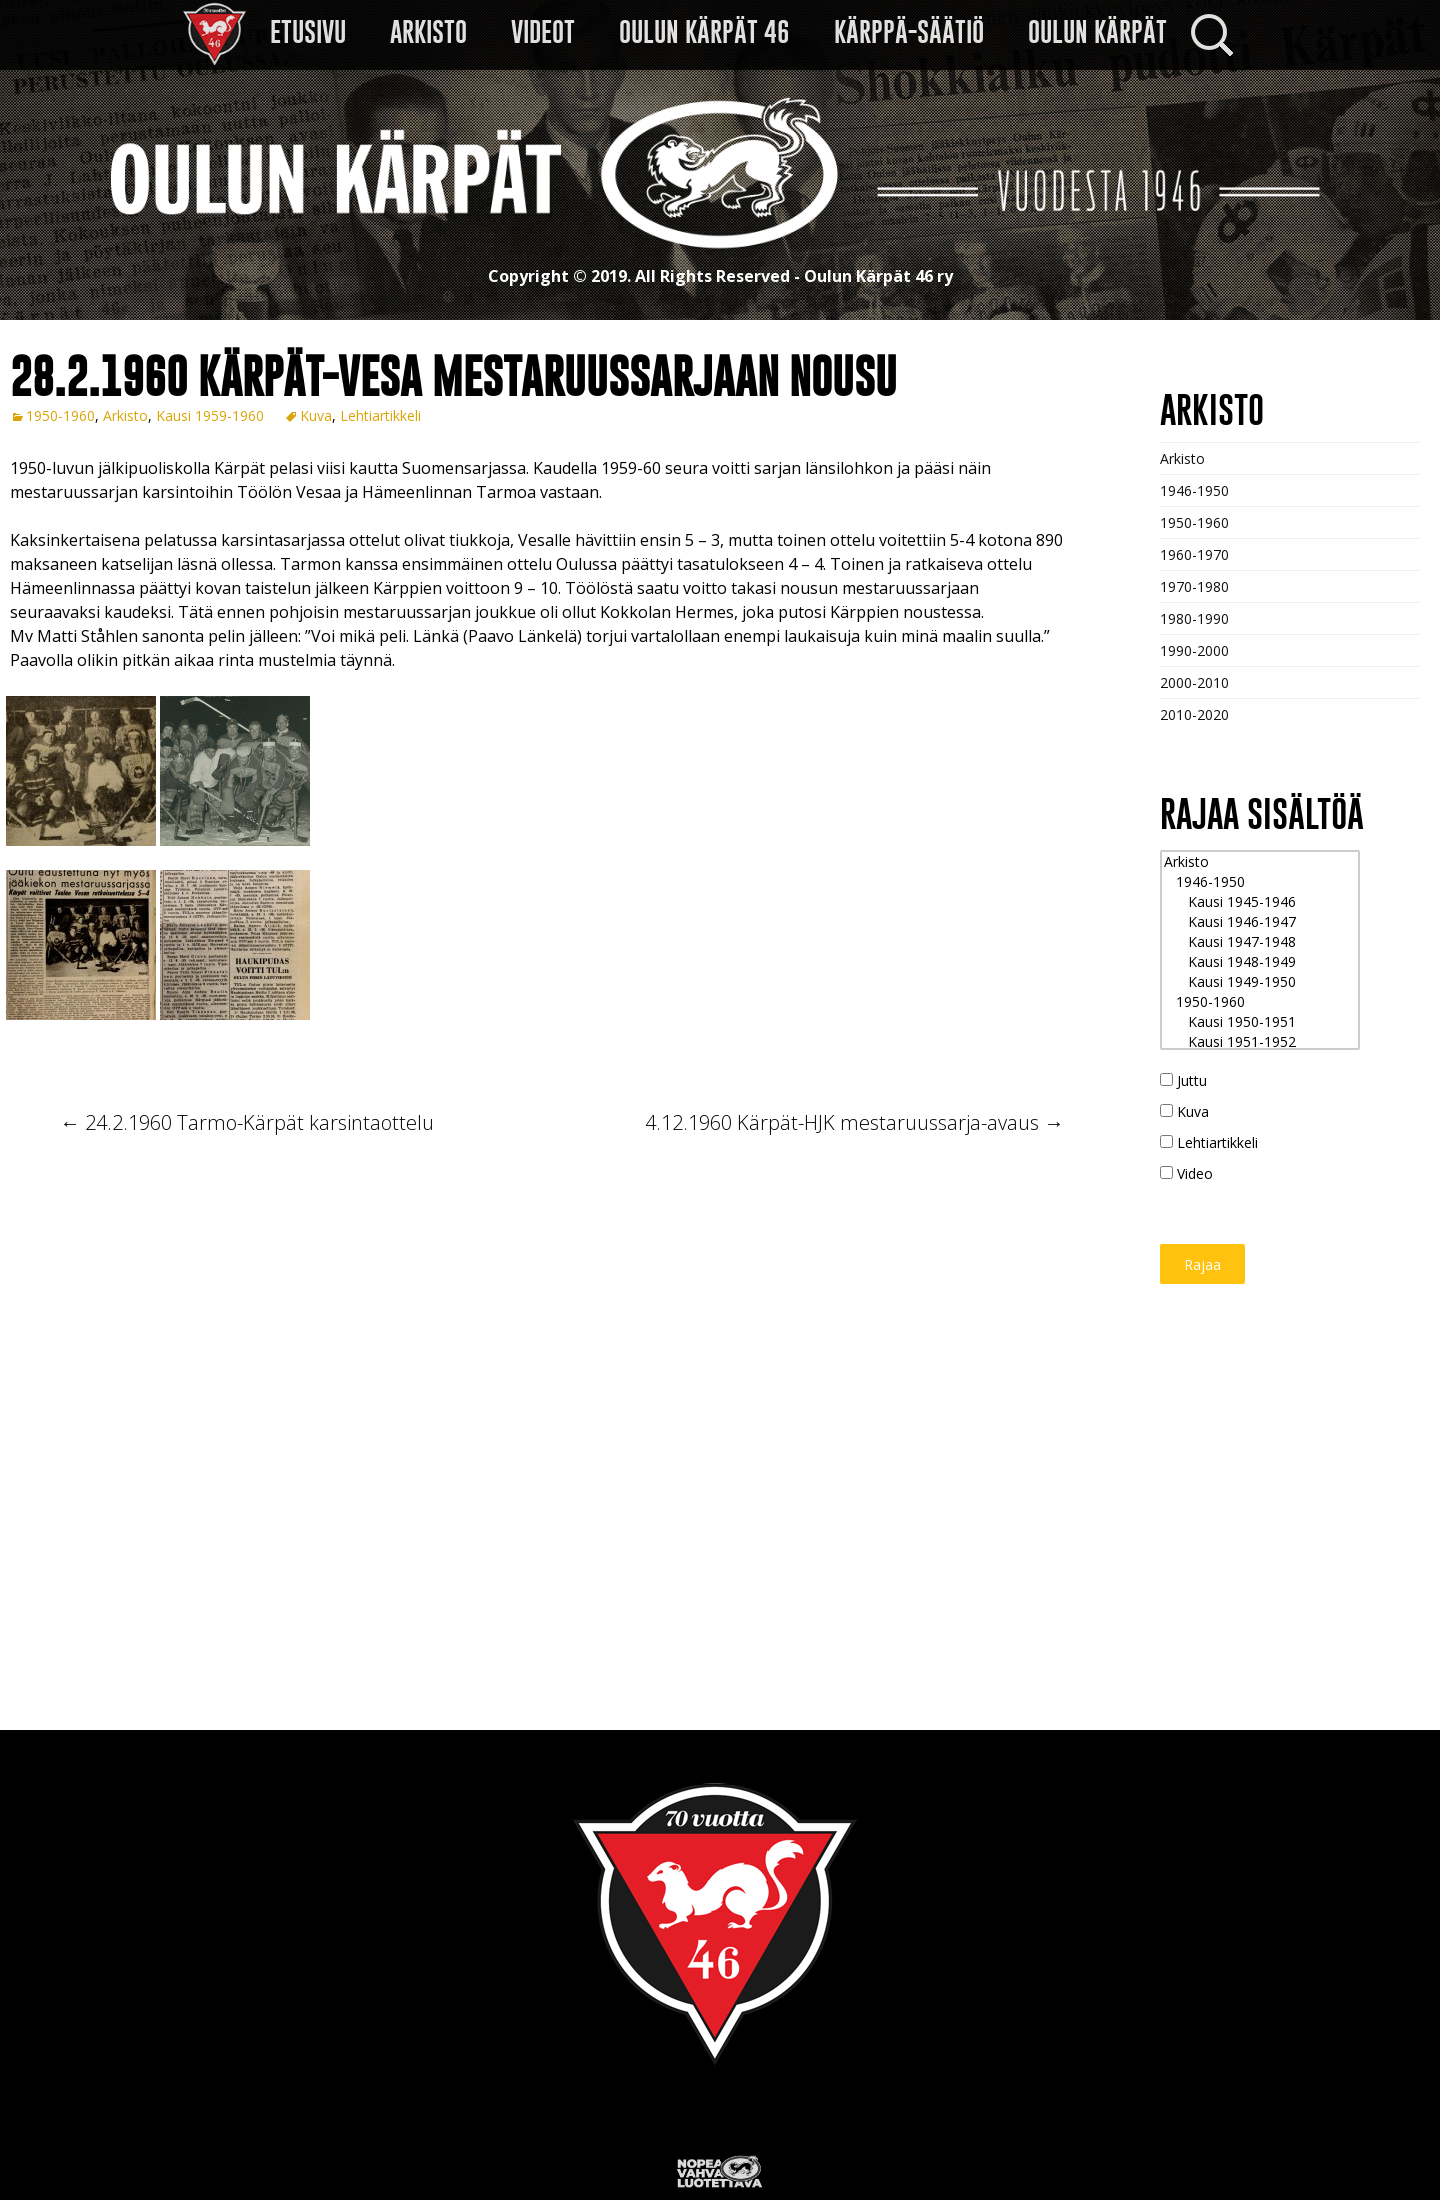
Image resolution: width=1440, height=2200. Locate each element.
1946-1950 (1194, 490)
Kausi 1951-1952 (1260, 1042)
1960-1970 (1194, 554)
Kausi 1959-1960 (210, 415)
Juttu (1183, 1080)
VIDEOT (543, 32)
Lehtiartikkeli (380, 415)
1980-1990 (1194, 618)
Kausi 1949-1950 (1260, 982)
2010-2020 (1194, 714)
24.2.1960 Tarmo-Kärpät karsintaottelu (247, 1122)
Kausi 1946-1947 (1260, 922)
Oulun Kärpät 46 (704, 32)
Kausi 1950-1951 (1260, 1022)
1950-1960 (60, 415)
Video (1186, 1173)
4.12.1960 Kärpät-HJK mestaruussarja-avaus (854, 1122)
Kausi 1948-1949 (1260, 962)
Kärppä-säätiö (909, 32)
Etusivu (308, 32)
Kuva (316, 415)
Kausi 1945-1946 (1260, 902)
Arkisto (428, 32)
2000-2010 (1194, 682)
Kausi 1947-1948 (1260, 942)
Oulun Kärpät (1097, 32)
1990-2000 (1194, 650)
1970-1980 (1194, 586)
